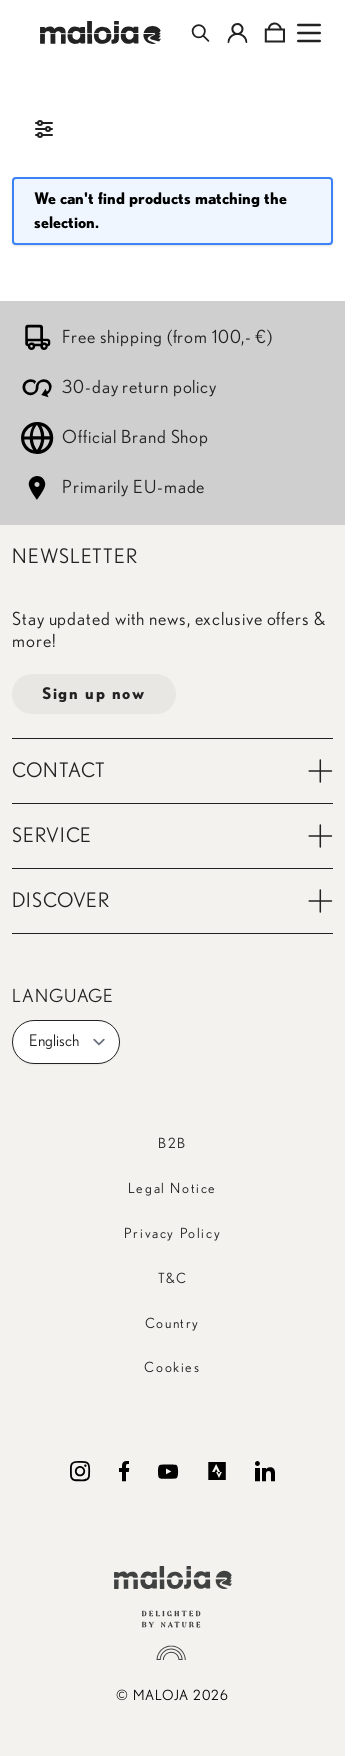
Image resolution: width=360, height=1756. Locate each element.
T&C (173, 1279)
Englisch (68, 1042)
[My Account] (237, 33)
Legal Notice (172, 1189)
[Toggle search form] (200, 33)
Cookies (172, 1368)
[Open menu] (309, 33)
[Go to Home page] (100, 32)
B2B (172, 1144)
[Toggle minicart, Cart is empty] (274, 33)
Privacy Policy (172, 1234)
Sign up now (94, 694)
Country (172, 1324)
